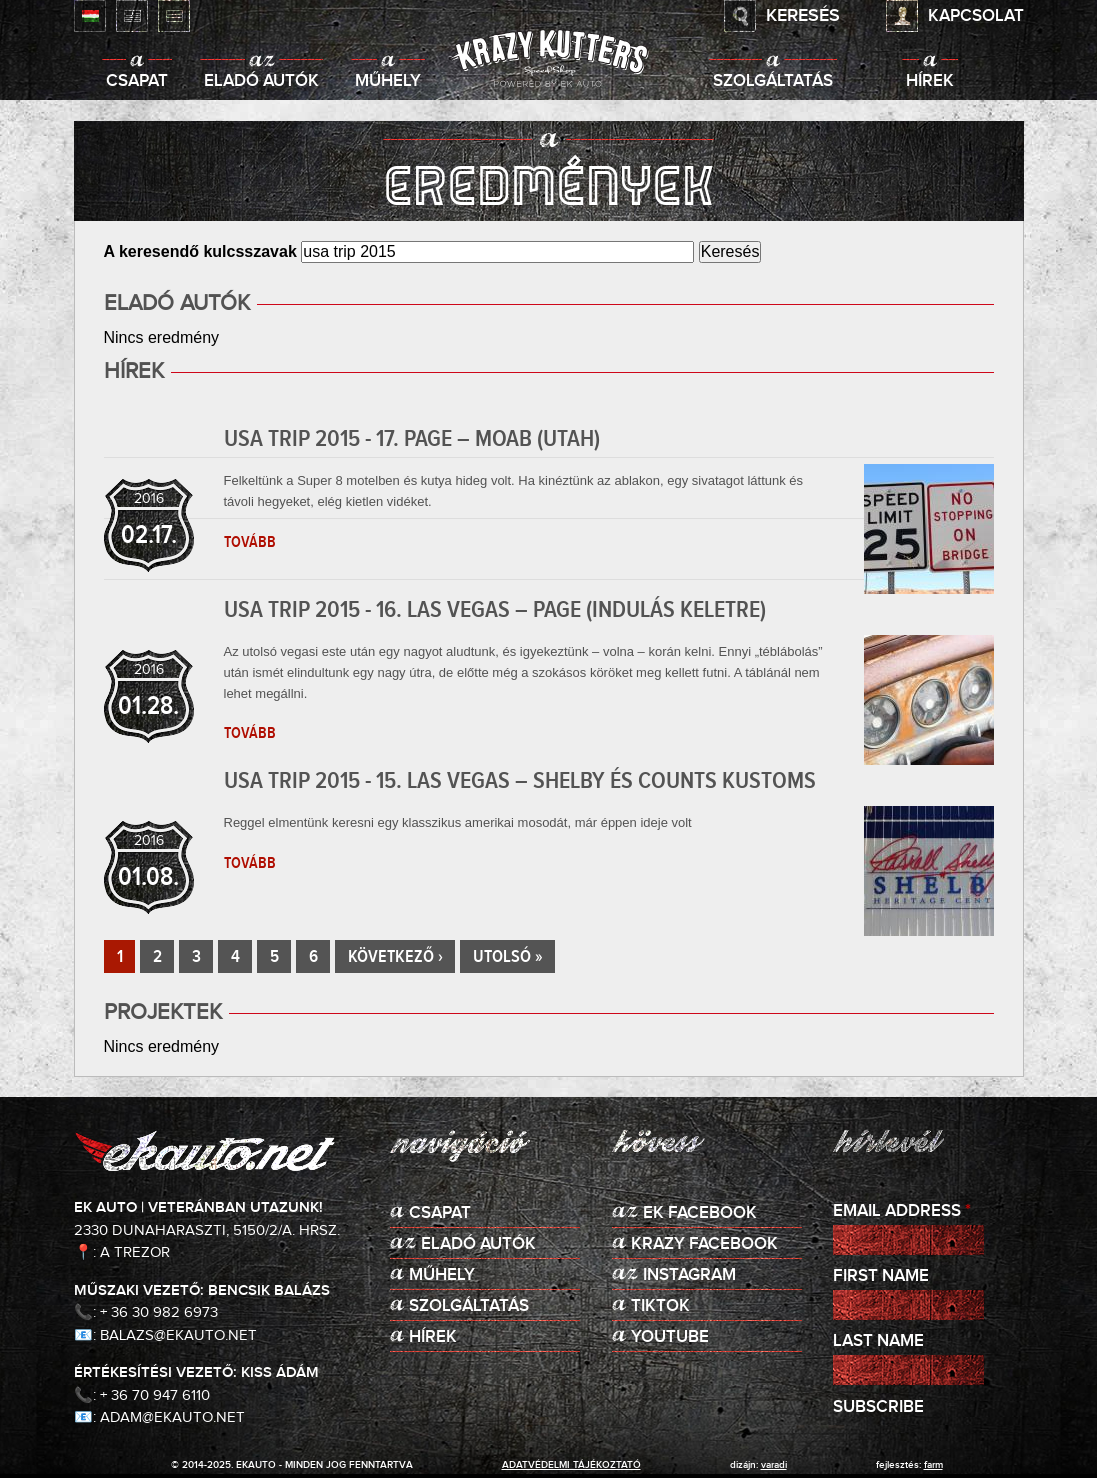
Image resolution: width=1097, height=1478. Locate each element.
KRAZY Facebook (704, 1244)
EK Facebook (700, 1213)
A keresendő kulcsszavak (203, 251)
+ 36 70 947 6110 (155, 1395)
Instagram (689, 1275)
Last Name (878, 1341)
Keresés (803, 16)
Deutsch (174, 16)
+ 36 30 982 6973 (159, 1312)
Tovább (250, 542)
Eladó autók (261, 81)
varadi (774, 1465)
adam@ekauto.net (172, 1417)
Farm (933, 1465)
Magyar (90, 16)
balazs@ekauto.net (178, 1335)
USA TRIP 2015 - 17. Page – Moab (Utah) (412, 439)
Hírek (930, 81)
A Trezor (135, 1252)
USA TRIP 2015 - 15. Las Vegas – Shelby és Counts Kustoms (520, 781)
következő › (395, 957)
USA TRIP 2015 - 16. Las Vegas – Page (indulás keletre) (495, 610)
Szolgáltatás (773, 81)
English (132, 16)
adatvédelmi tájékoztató (571, 1465)
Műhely (388, 81)
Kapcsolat (976, 16)
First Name (881, 1276)
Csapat (137, 81)
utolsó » (508, 957)
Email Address (902, 1211)
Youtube (670, 1337)
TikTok (660, 1306)
